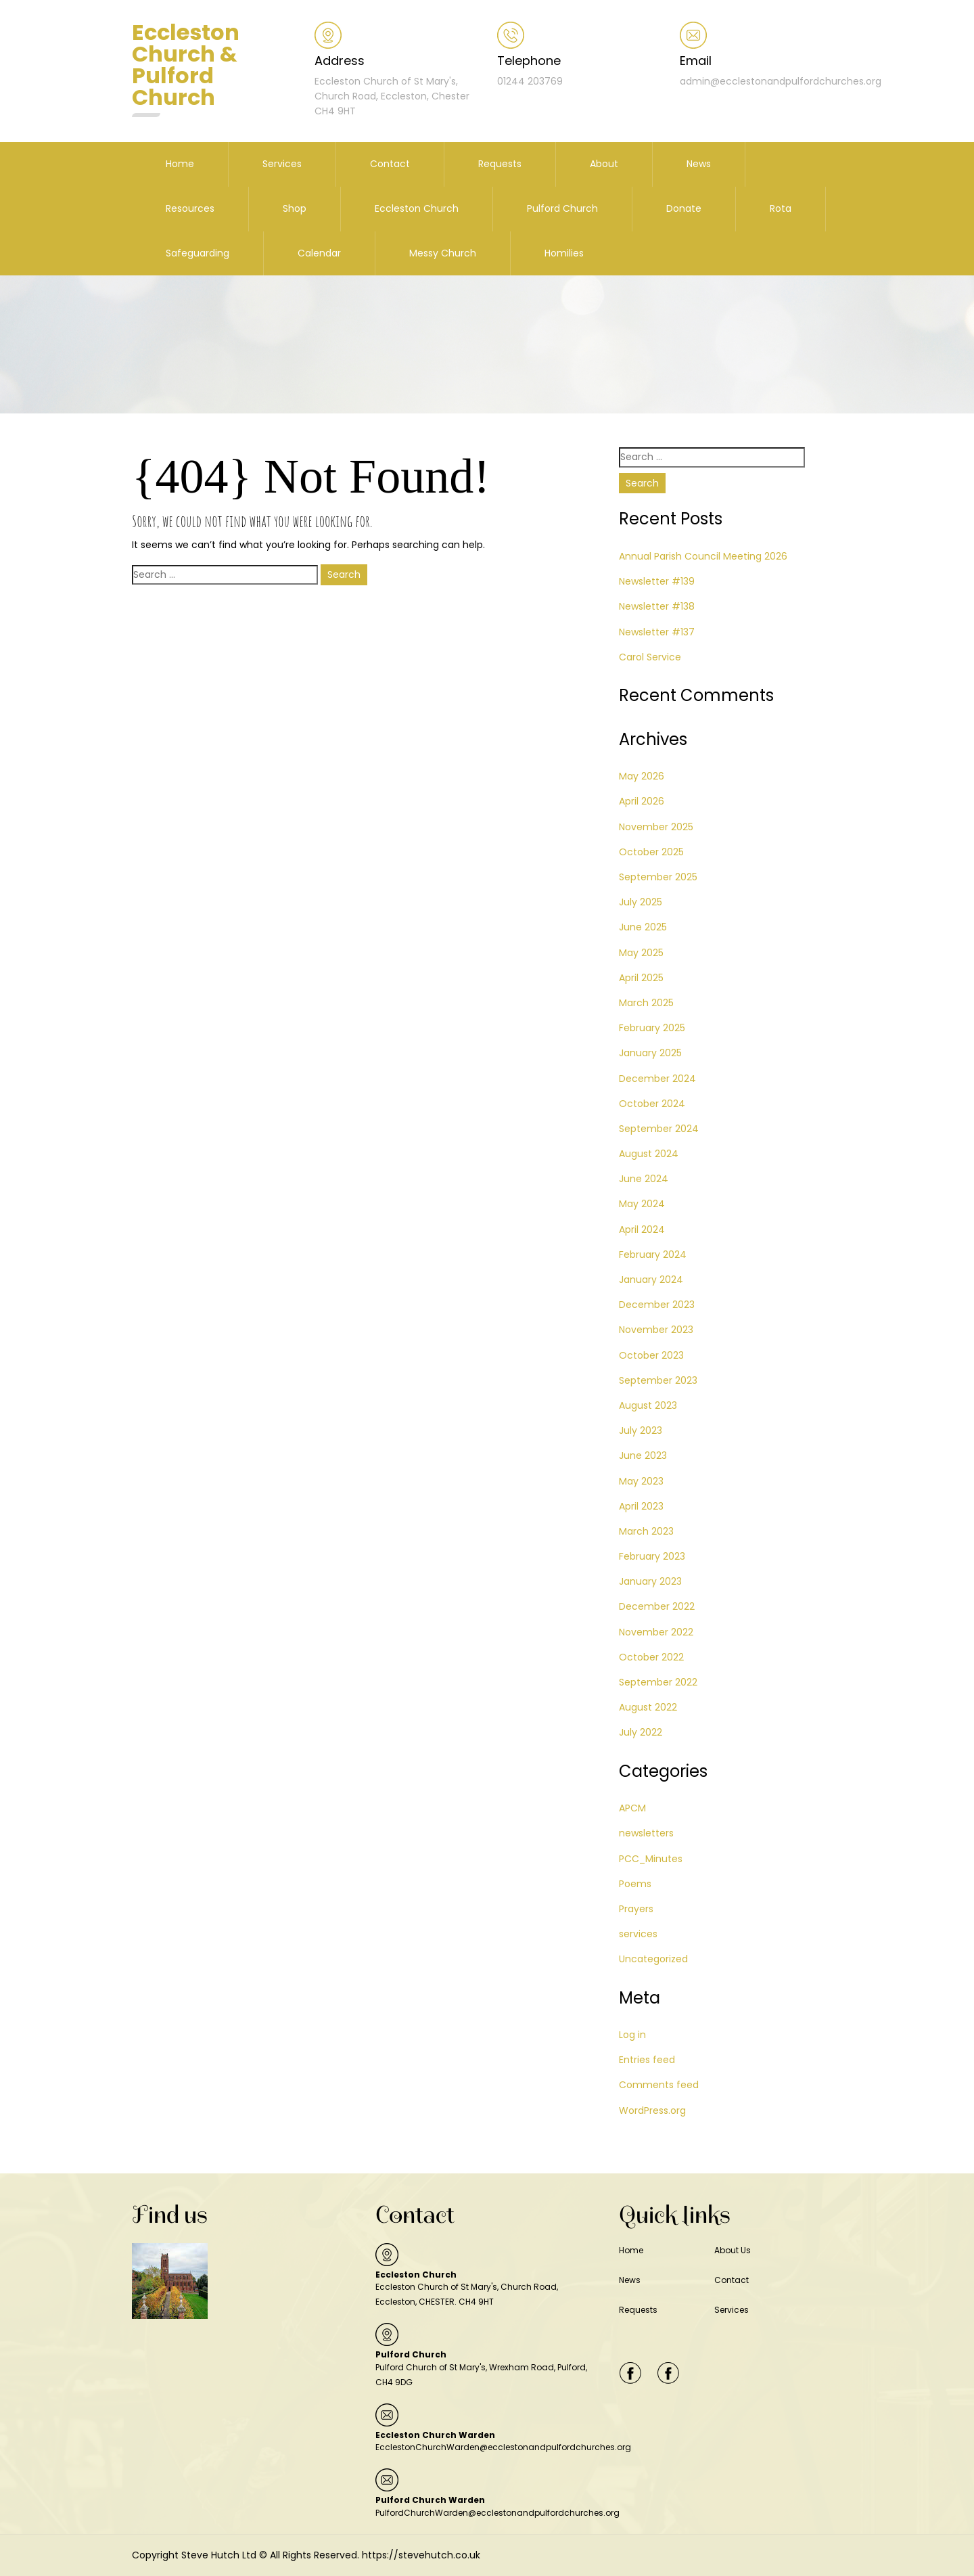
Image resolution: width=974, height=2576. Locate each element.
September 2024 (659, 1128)
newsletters (646, 1833)
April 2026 (641, 801)
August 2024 (648, 1153)
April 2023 (641, 1506)
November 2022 (656, 1632)
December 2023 (657, 1304)
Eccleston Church (417, 208)
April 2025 (641, 978)
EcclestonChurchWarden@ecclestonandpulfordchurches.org (503, 2447)
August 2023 (648, 1405)
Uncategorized (653, 1959)
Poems (635, 1884)
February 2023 (652, 1556)
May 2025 (641, 952)
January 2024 (651, 1279)
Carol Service (650, 657)
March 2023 (646, 1531)
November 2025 (656, 827)
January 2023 (650, 1581)
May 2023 (641, 1481)
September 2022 (658, 1682)
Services (282, 164)
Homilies (564, 253)
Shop (294, 208)
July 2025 (640, 902)
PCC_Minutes (650, 1859)
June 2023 (643, 1455)
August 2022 (648, 1707)
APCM (632, 1808)
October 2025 (651, 852)
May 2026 (641, 776)
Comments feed (659, 2085)
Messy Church (442, 253)
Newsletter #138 (657, 606)
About (604, 164)
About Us (732, 2250)
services (638, 1934)
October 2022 (651, 1657)
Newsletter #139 (657, 581)
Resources (190, 208)
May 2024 (642, 1204)
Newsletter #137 (657, 632)
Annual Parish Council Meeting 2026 (703, 556)
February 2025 (652, 1028)
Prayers (636, 1909)
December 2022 (657, 1606)
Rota (780, 208)
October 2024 (652, 1103)
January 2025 (650, 1053)
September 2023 (658, 1380)
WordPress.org (652, 2110)
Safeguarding (197, 253)
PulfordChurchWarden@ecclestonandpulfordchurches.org (497, 2512)
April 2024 (642, 1229)
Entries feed (647, 2059)
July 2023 (640, 1430)
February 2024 (653, 1254)
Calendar (319, 253)
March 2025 (646, 1003)
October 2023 (651, 1355)
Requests (499, 164)
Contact (390, 164)
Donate (683, 208)
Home (180, 164)
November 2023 (656, 1329)
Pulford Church (562, 208)
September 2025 (658, 877)
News (699, 164)
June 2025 (643, 927)
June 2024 (643, 1178)
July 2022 (640, 1732)
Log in (632, 2034)
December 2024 (657, 1078)
